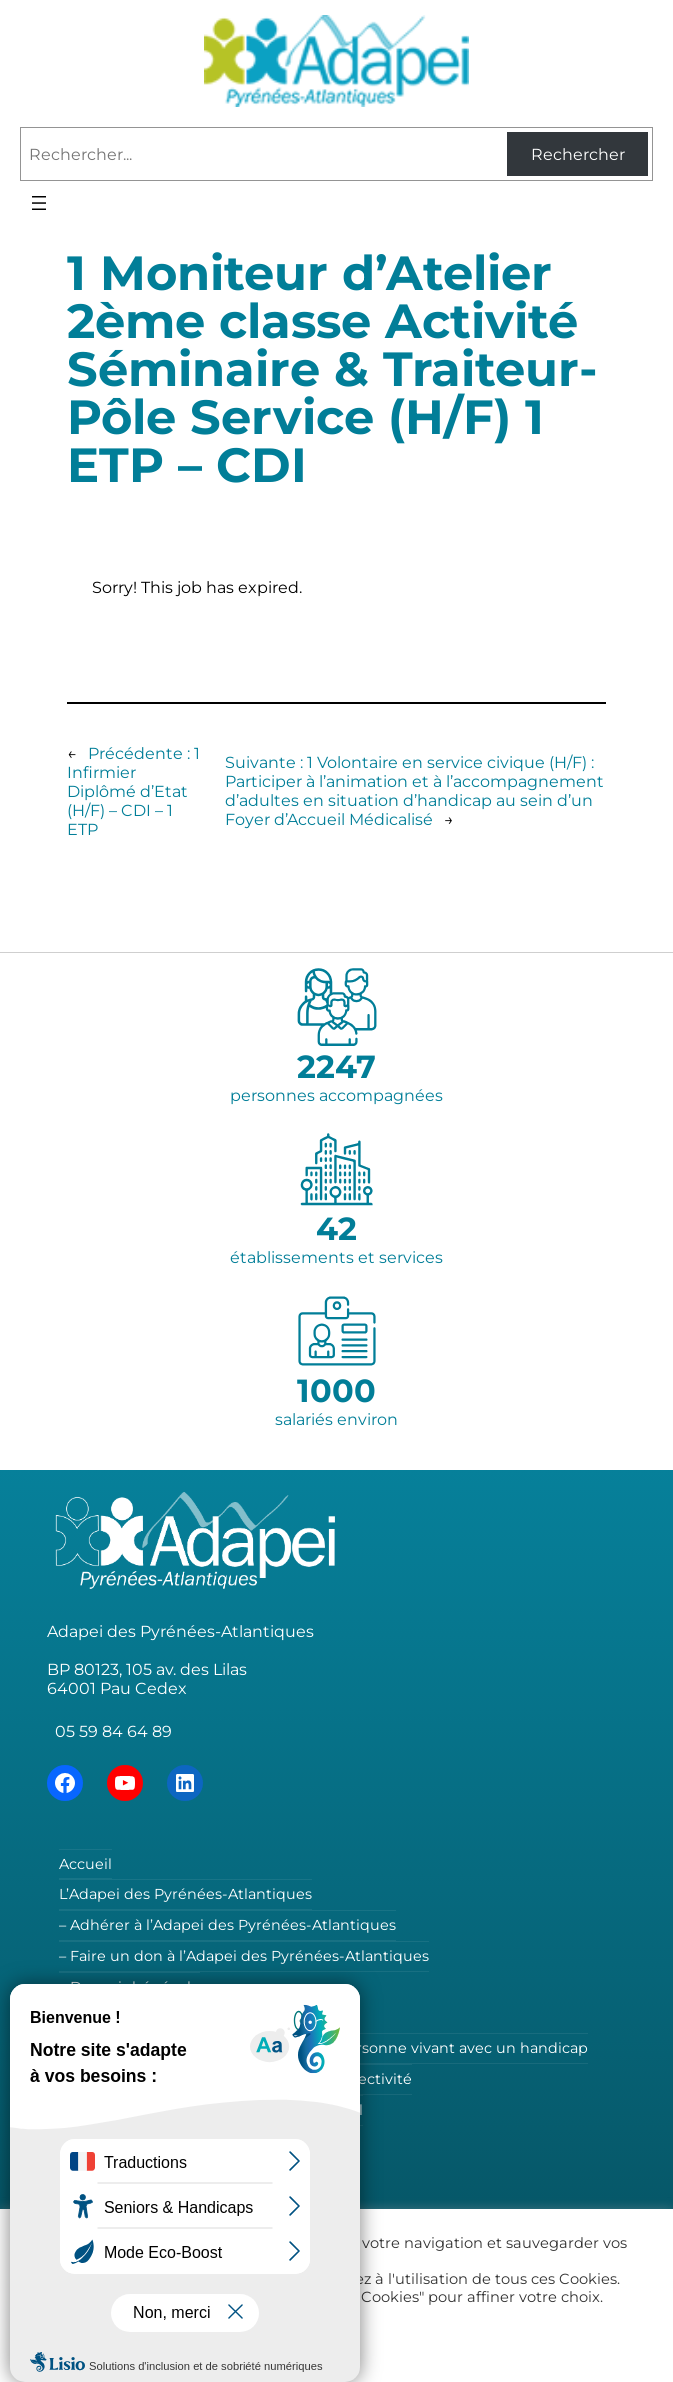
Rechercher (578, 154)
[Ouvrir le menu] (39, 203)
